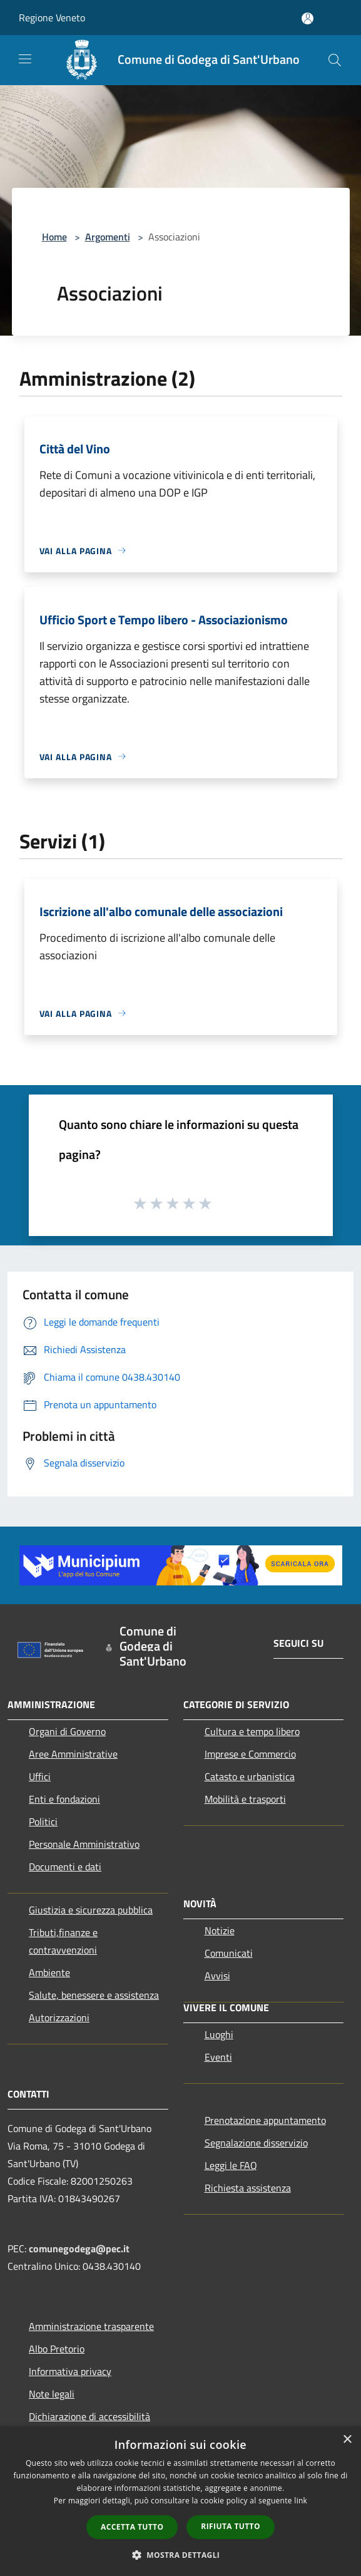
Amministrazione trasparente (91, 2326)
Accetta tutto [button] (132, 2527)
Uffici (40, 1776)
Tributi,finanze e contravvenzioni (63, 1941)
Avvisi (217, 1975)
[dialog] (180, 2501)
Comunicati (229, 1952)
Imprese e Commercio (250, 1753)
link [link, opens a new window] (300, 2500)
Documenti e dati (65, 1866)
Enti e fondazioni (64, 1798)
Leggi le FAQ (231, 2165)
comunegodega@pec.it (79, 2248)
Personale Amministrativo (84, 1844)
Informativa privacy (70, 2371)
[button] (180, 2554)
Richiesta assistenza (248, 2187)
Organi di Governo (67, 1731)
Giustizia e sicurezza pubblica (91, 1909)
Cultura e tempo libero (252, 1731)
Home (54, 236)
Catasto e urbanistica (250, 1776)
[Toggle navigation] (25, 58)
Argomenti (107, 236)
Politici (43, 1821)
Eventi (218, 2056)
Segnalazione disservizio (256, 2142)
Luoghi (219, 2034)
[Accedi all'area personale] (307, 18)
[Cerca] (334, 60)
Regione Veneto (52, 17)
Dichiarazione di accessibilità (89, 2416)
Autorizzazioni (59, 2017)
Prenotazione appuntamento (265, 2120)
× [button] (347, 2440)
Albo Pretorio (56, 2348)
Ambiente (49, 1972)
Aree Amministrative (73, 1753)
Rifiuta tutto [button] (230, 2526)
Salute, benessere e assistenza (94, 1994)
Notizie (220, 1930)
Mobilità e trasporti (245, 1798)
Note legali (51, 2393)
